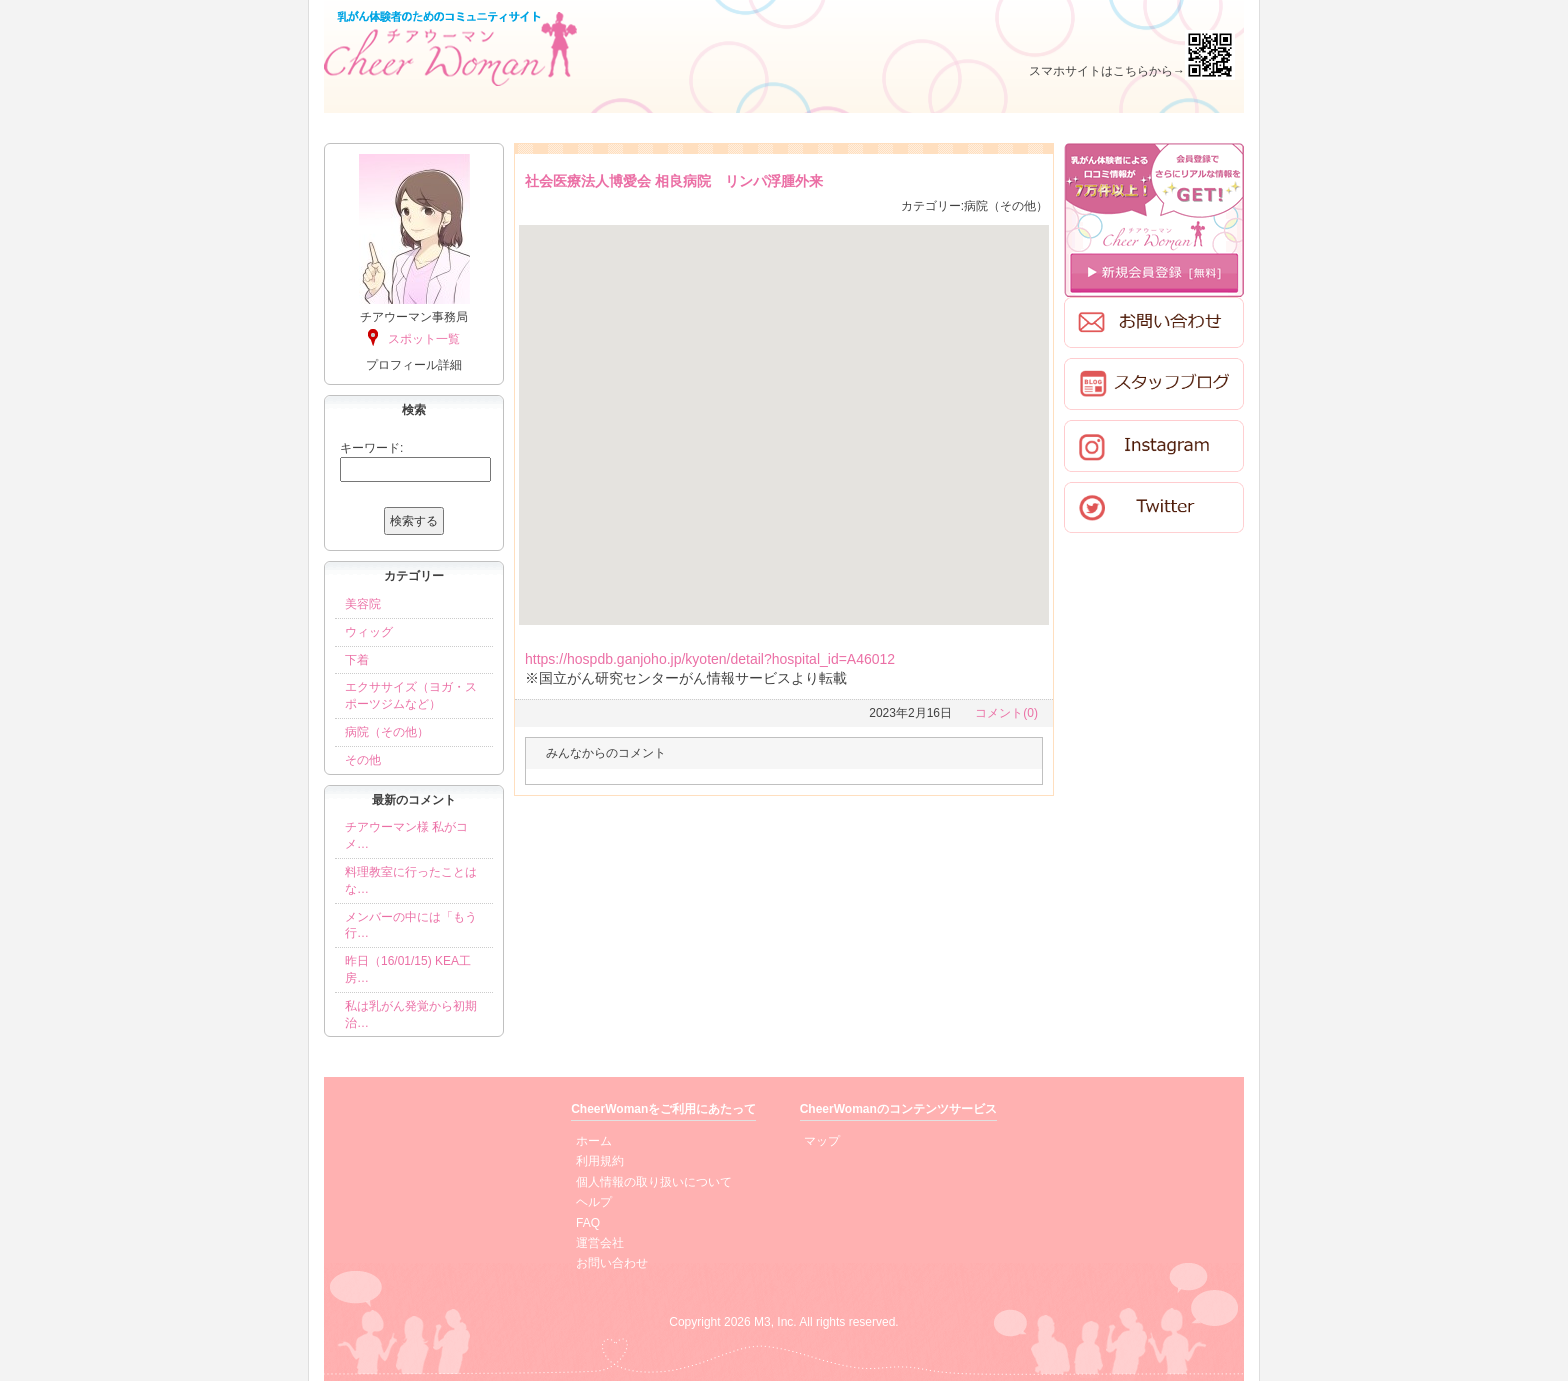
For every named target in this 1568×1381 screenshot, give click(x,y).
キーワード (370, 448)
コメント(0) (1006, 713)
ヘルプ (594, 1202)
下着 (357, 660)
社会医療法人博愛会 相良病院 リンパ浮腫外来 (674, 181)
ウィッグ (369, 632)
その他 (363, 760)
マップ (822, 1141)
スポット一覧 (424, 339)
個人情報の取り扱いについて (654, 1182)
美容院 (363, 604)
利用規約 (600, 1161)
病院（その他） (387, 732)
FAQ (588, 1223)
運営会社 (600, 1243)
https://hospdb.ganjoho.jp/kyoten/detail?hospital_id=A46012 (710, 659)
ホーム (594, 1141)
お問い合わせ (612, 1263)
